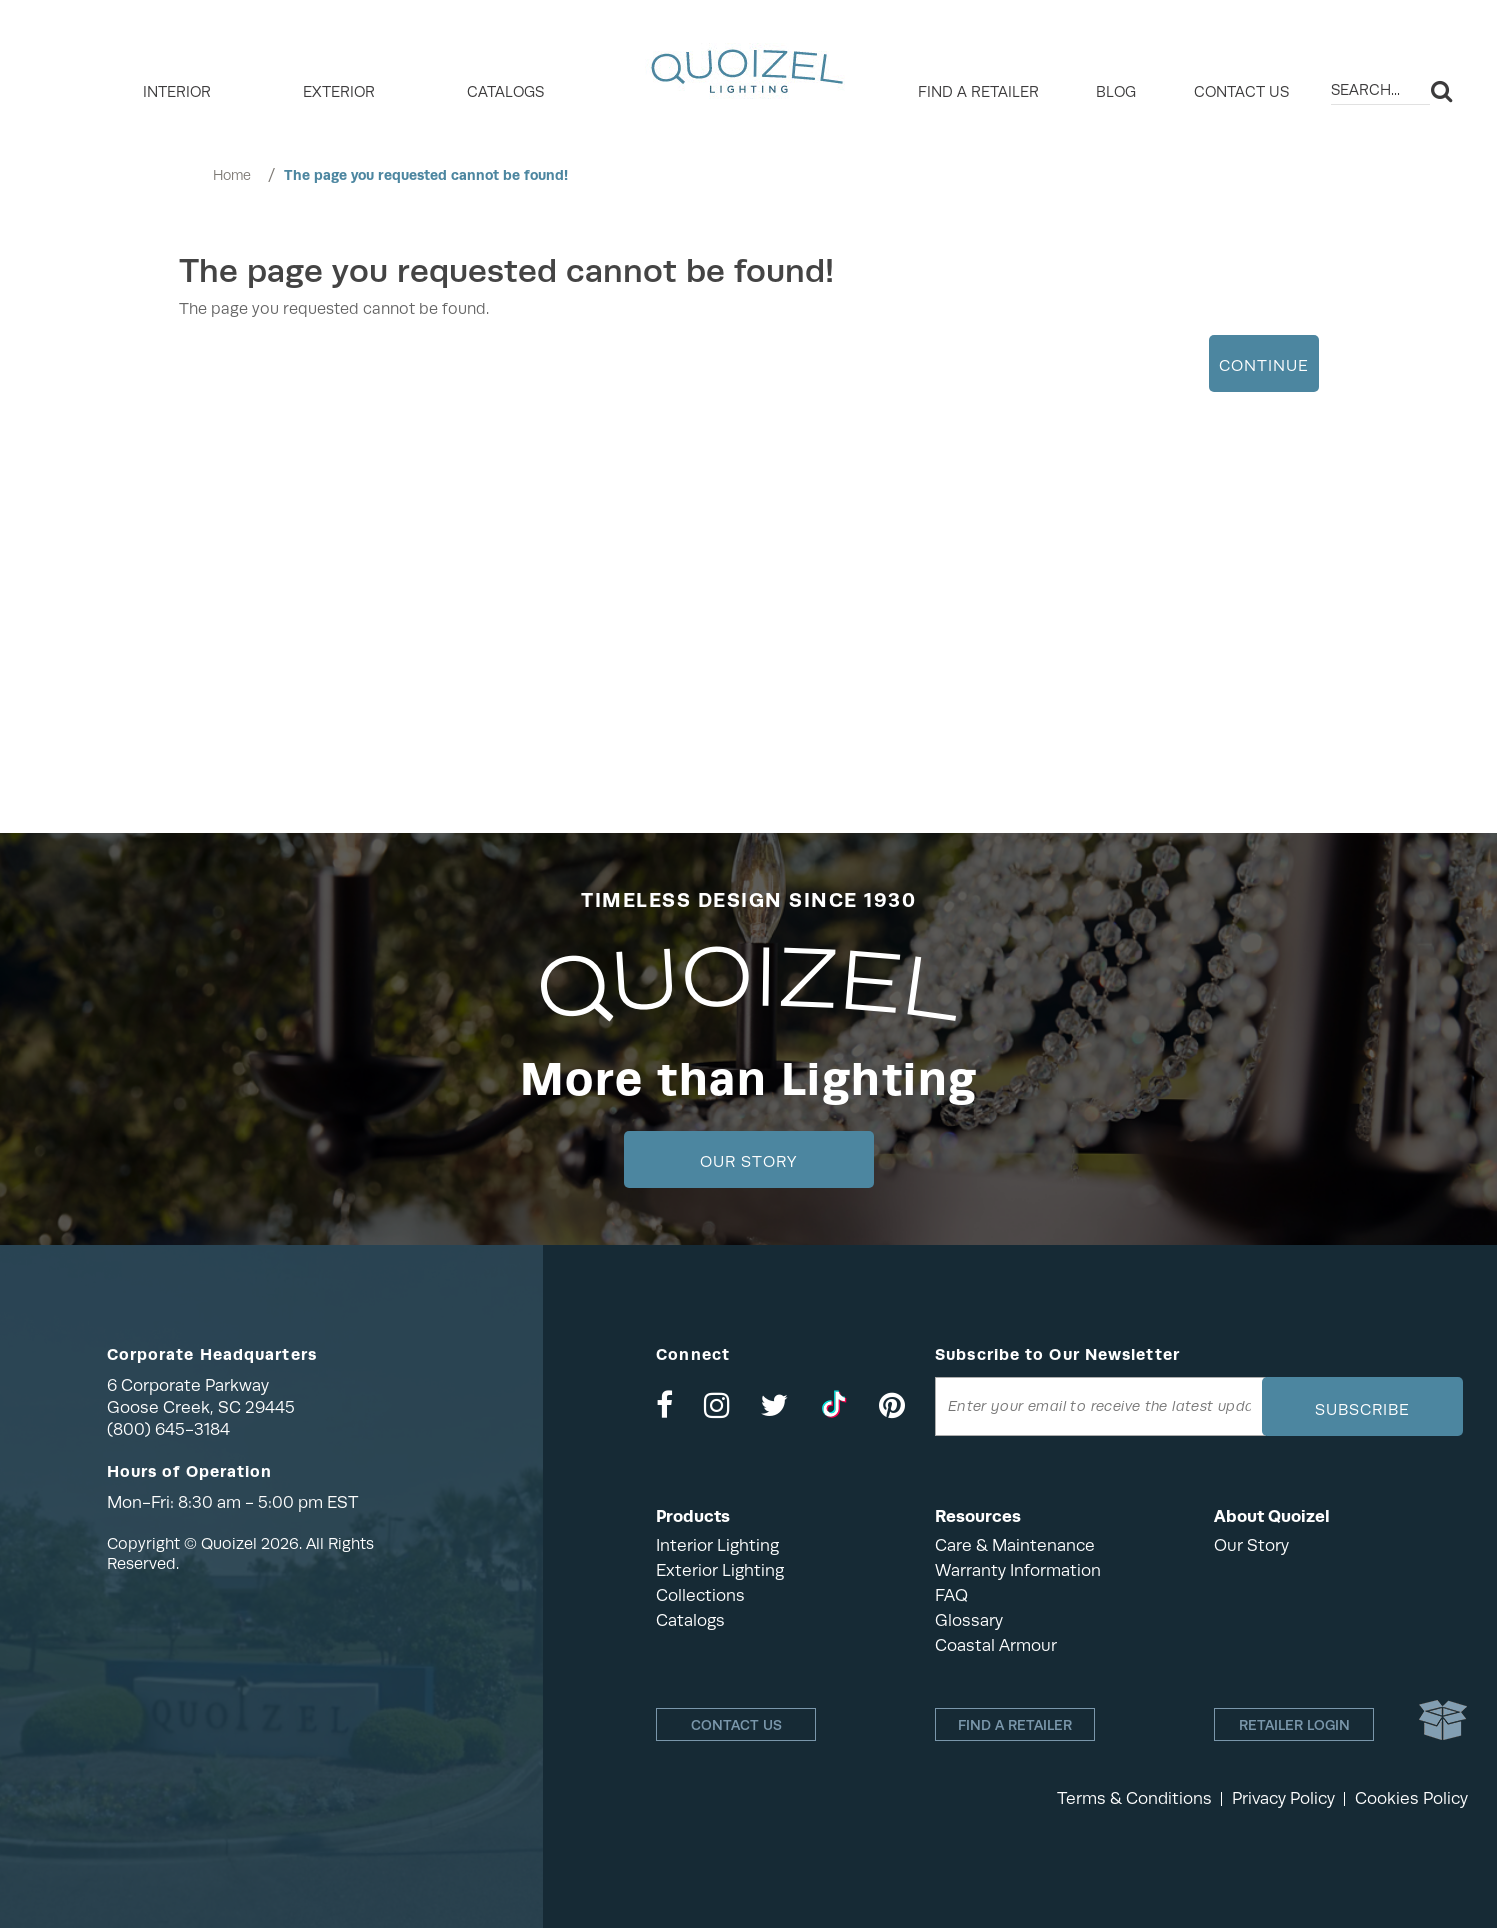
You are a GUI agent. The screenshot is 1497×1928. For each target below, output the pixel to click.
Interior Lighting (717, 1545)
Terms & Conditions (1134, 1798)
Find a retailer (978, 92)
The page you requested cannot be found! (426, 175)
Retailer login (1294, 1725)
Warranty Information (1018, 1570)
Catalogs (505, 92)
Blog (1116, 92)
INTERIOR (177, 92)
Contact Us (1241, 92)
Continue (1264, 366)
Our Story (748, 1162)
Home (232, 175)
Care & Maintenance (1015, 1545)
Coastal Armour (996, 1645)
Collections (700, 1595)
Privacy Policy (1283, 1798)
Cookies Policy (1411, 1798)
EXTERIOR (339, 92)
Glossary (969, 1620)
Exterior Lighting (720, 1570)
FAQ (951, 1595)
